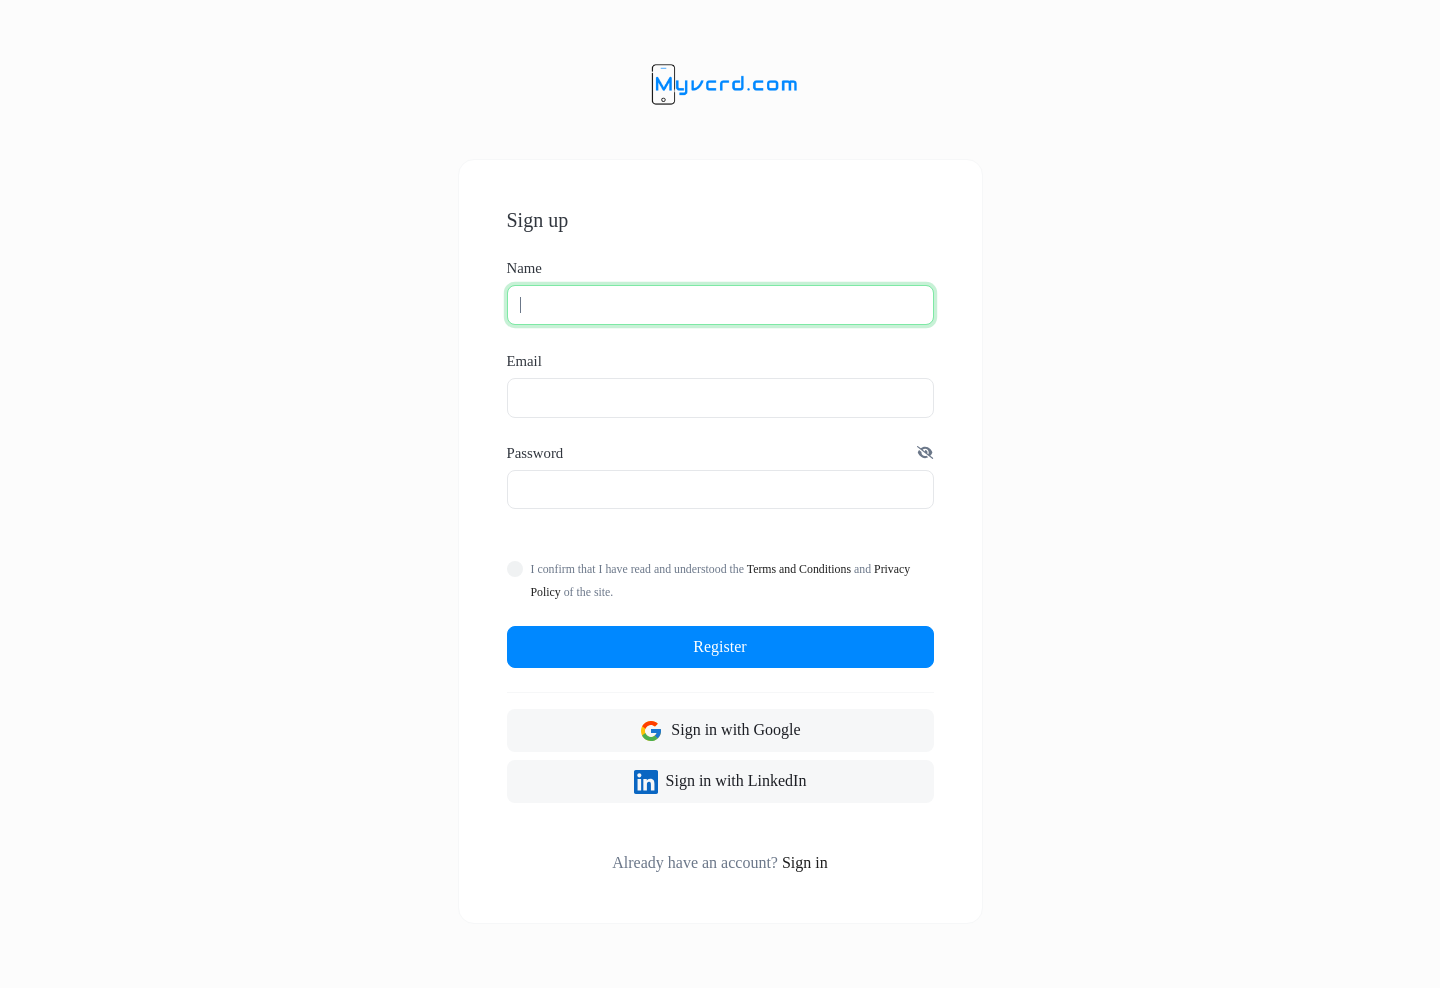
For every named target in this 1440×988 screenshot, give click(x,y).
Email (524, 361)
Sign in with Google (719, 731)
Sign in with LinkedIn (720, 782)
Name (524, 268)
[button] (925, 453)
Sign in (805, 862)
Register (719, 646)
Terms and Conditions (799, 569)
